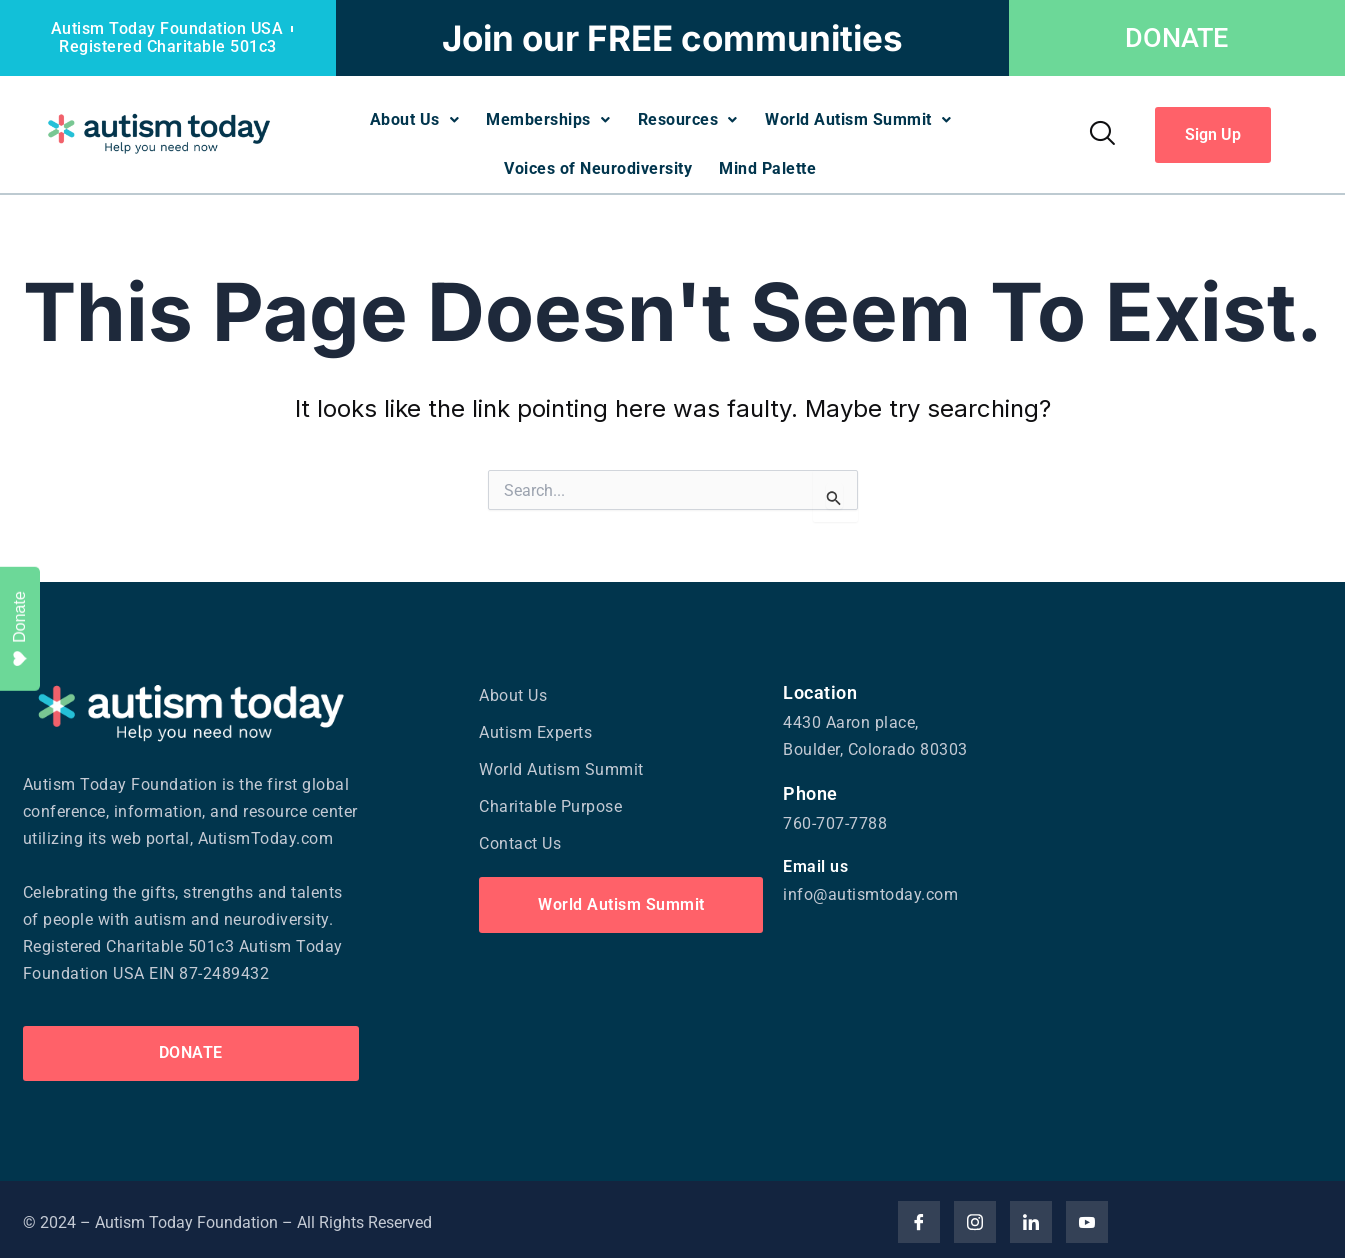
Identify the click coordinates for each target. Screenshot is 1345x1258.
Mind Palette (769, 164)
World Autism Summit (862, 118)
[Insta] (975, 1217)
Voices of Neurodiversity (597, 164)
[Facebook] (919, 1217)
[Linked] (1031, 1217)
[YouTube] (1087, 1217)
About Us (411, 118)
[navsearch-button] (1102, 132)
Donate (19, 629)
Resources (689, 118)
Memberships (547, 118)
